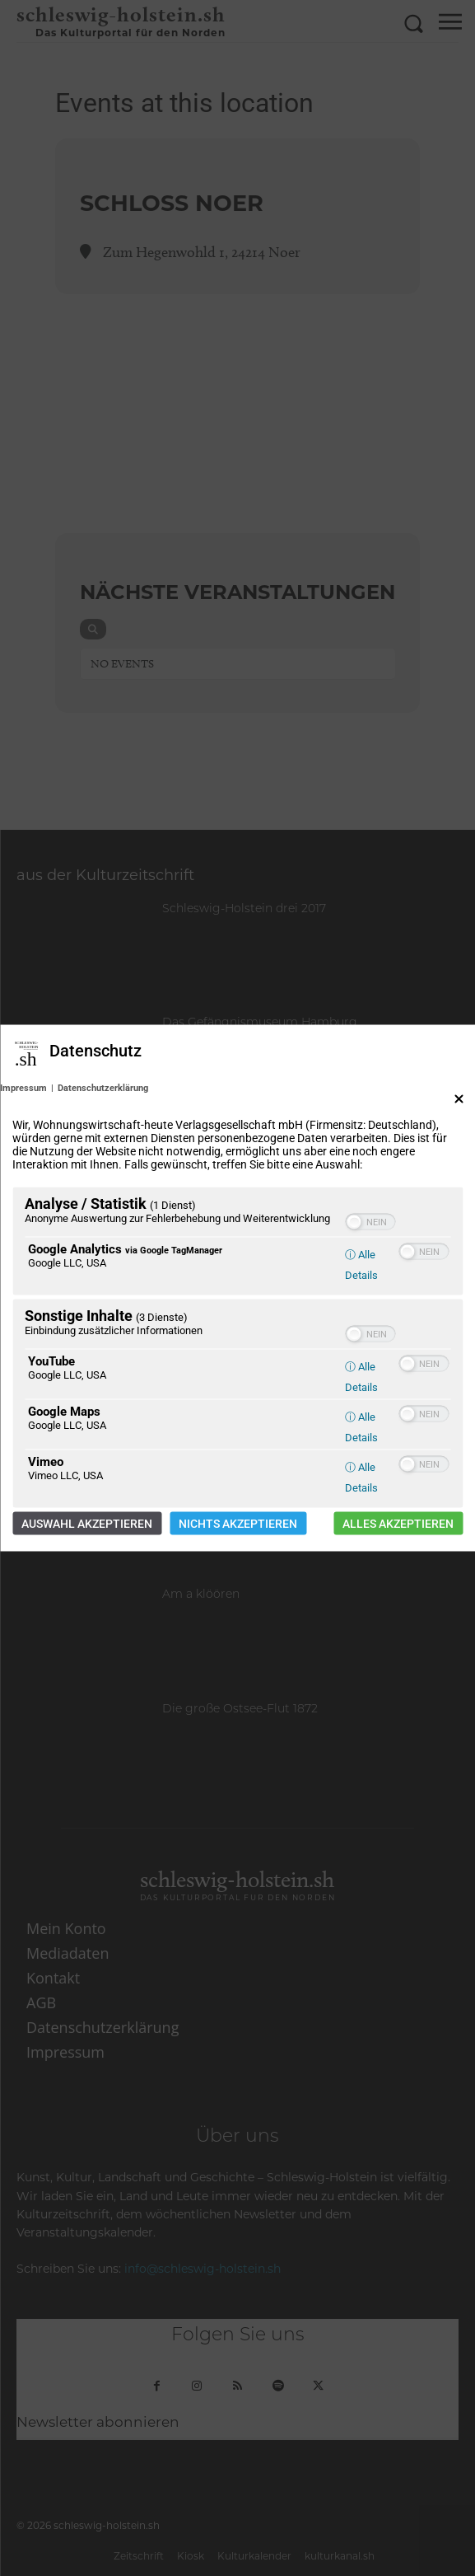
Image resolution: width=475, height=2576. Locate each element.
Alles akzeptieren (398, 1523)
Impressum (23, 1088)
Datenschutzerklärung (103, 1088)
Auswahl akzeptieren (86, 1523)
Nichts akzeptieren (238, 1523)
